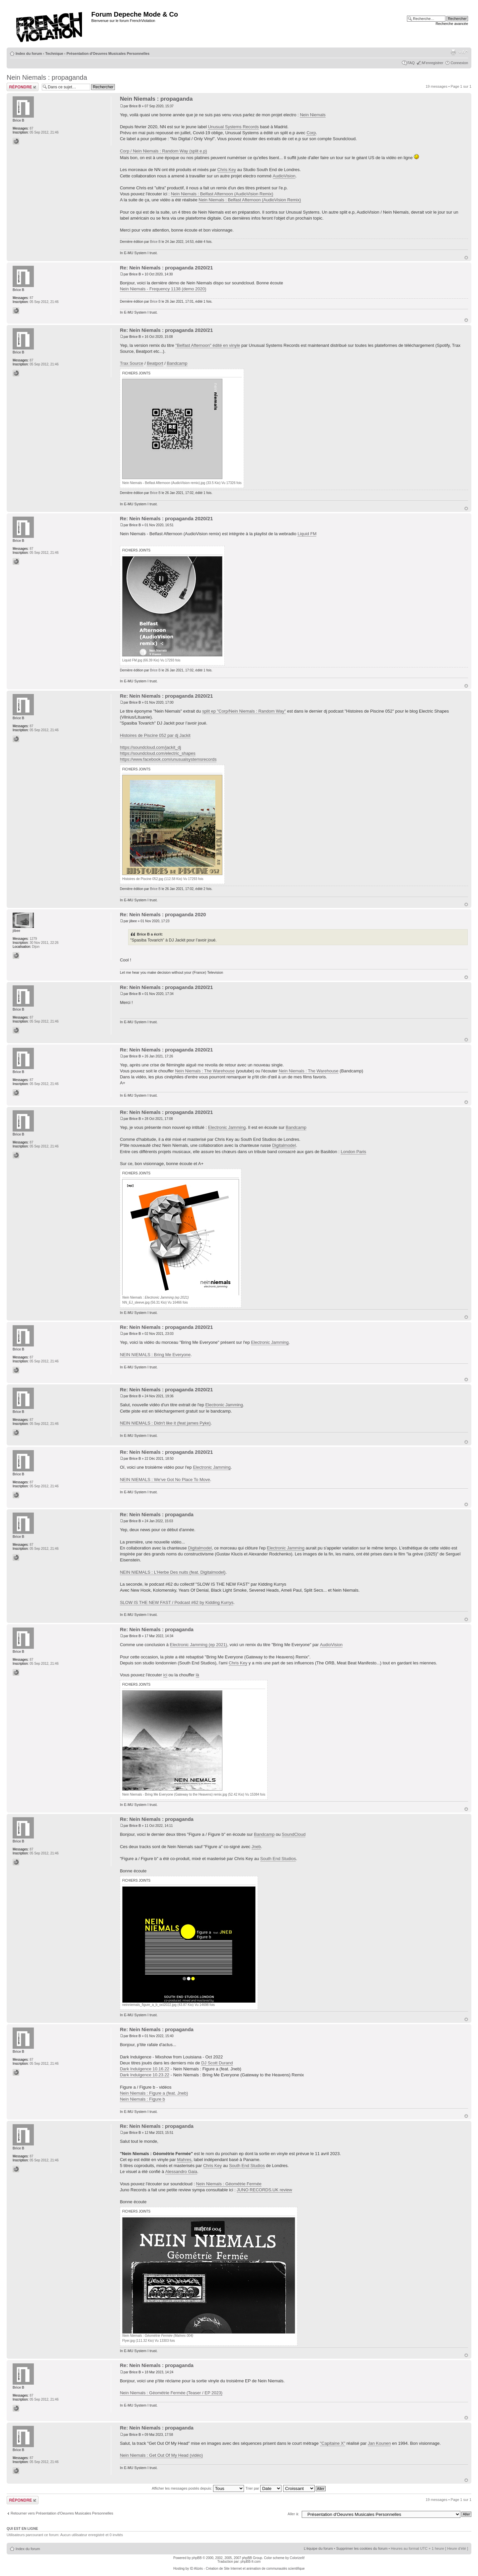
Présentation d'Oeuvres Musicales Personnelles (107, 53)
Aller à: (293, 2514)
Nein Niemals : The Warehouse (205, 1070)
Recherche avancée (452, 24)
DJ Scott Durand (217, 2062)
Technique (54, 53)
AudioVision (284, 175)
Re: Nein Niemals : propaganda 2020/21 (166, 267)
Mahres (184, 2159)
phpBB (197, 2558)
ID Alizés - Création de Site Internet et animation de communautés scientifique (247, 2568)
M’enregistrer (432, 63)
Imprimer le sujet (453, 52)
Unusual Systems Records (233, 126)
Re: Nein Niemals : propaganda (157, 1514)
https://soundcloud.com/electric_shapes (158, 753)
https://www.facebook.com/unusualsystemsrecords (168, 759)
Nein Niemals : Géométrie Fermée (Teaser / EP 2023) (171, 2392)
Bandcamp (177, 363)
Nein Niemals (312, 114)
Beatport (155, 363)
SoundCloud (294, 1834)
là (197, 1674)
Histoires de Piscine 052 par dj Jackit (155, 735)
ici (165, 1674)
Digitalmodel (284, 1145)
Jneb (256, 1846)
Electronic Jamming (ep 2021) (198, 1644)
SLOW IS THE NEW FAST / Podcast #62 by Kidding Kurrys (176, 1602)
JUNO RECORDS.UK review (264, 2189)
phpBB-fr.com (251, 2561)
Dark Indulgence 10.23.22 (144, 2074)
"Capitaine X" (332, 2443)
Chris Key (226, 169)
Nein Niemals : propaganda (47, 77)
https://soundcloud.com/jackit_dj (150, 747)
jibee (133, 921)
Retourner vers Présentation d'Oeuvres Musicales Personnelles (62, 2513)
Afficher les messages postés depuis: (198, 2488)
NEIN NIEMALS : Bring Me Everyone (155, 1354)
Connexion (459, 63)
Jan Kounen (379, 2443)
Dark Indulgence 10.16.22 (144, 2068)
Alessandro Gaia (181, 2171)
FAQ (411, 63)
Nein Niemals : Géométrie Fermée (229, 2183)
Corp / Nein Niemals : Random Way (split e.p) (163, 151)
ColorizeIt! (297, 2558)
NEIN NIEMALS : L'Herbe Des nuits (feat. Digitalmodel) (172, 1572)
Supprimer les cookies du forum (362, 2548)
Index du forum (29, 53)
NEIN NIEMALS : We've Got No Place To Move (165, 1479)
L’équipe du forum (318, 2548)
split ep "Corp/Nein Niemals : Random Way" (244, 711)
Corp (311, 132)
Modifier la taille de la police (463, 52)
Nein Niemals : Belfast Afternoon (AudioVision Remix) (222, 193)
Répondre (23, 87)
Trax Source (131, 363)
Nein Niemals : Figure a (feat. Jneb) (154, 2093)
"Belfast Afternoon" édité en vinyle (207, 345)
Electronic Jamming (227, 1127)
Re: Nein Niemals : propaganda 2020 (163, 914)
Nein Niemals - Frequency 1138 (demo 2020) (163, 288)
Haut (466, 257)
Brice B (135, 106)
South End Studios (278, 1858)
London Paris (353, 1151)
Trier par (263, 2488)
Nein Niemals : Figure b (142, 2099)
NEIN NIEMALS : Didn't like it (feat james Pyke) (165, 1423)
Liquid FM (306, 533)
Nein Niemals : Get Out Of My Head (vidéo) (161, 2455)
